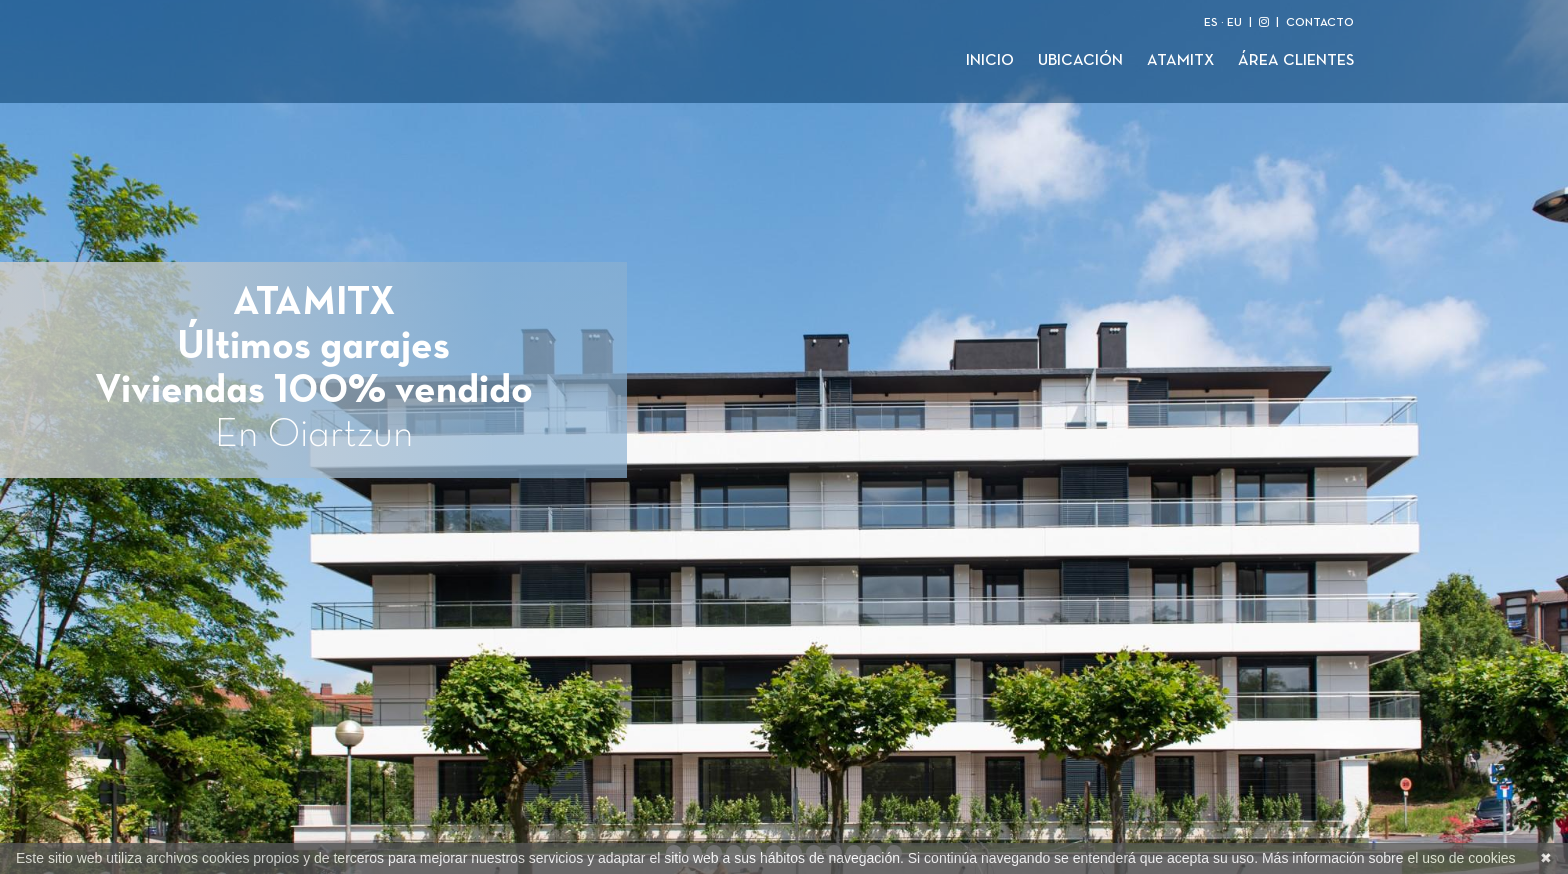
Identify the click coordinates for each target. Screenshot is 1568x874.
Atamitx (1180, 61)
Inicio (990, 61)
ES (1211, 23)
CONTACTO (1320, 23)
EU (1234, 23)
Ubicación (1080, 61)
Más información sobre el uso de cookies (1389, 858)
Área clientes (1296, 61)
